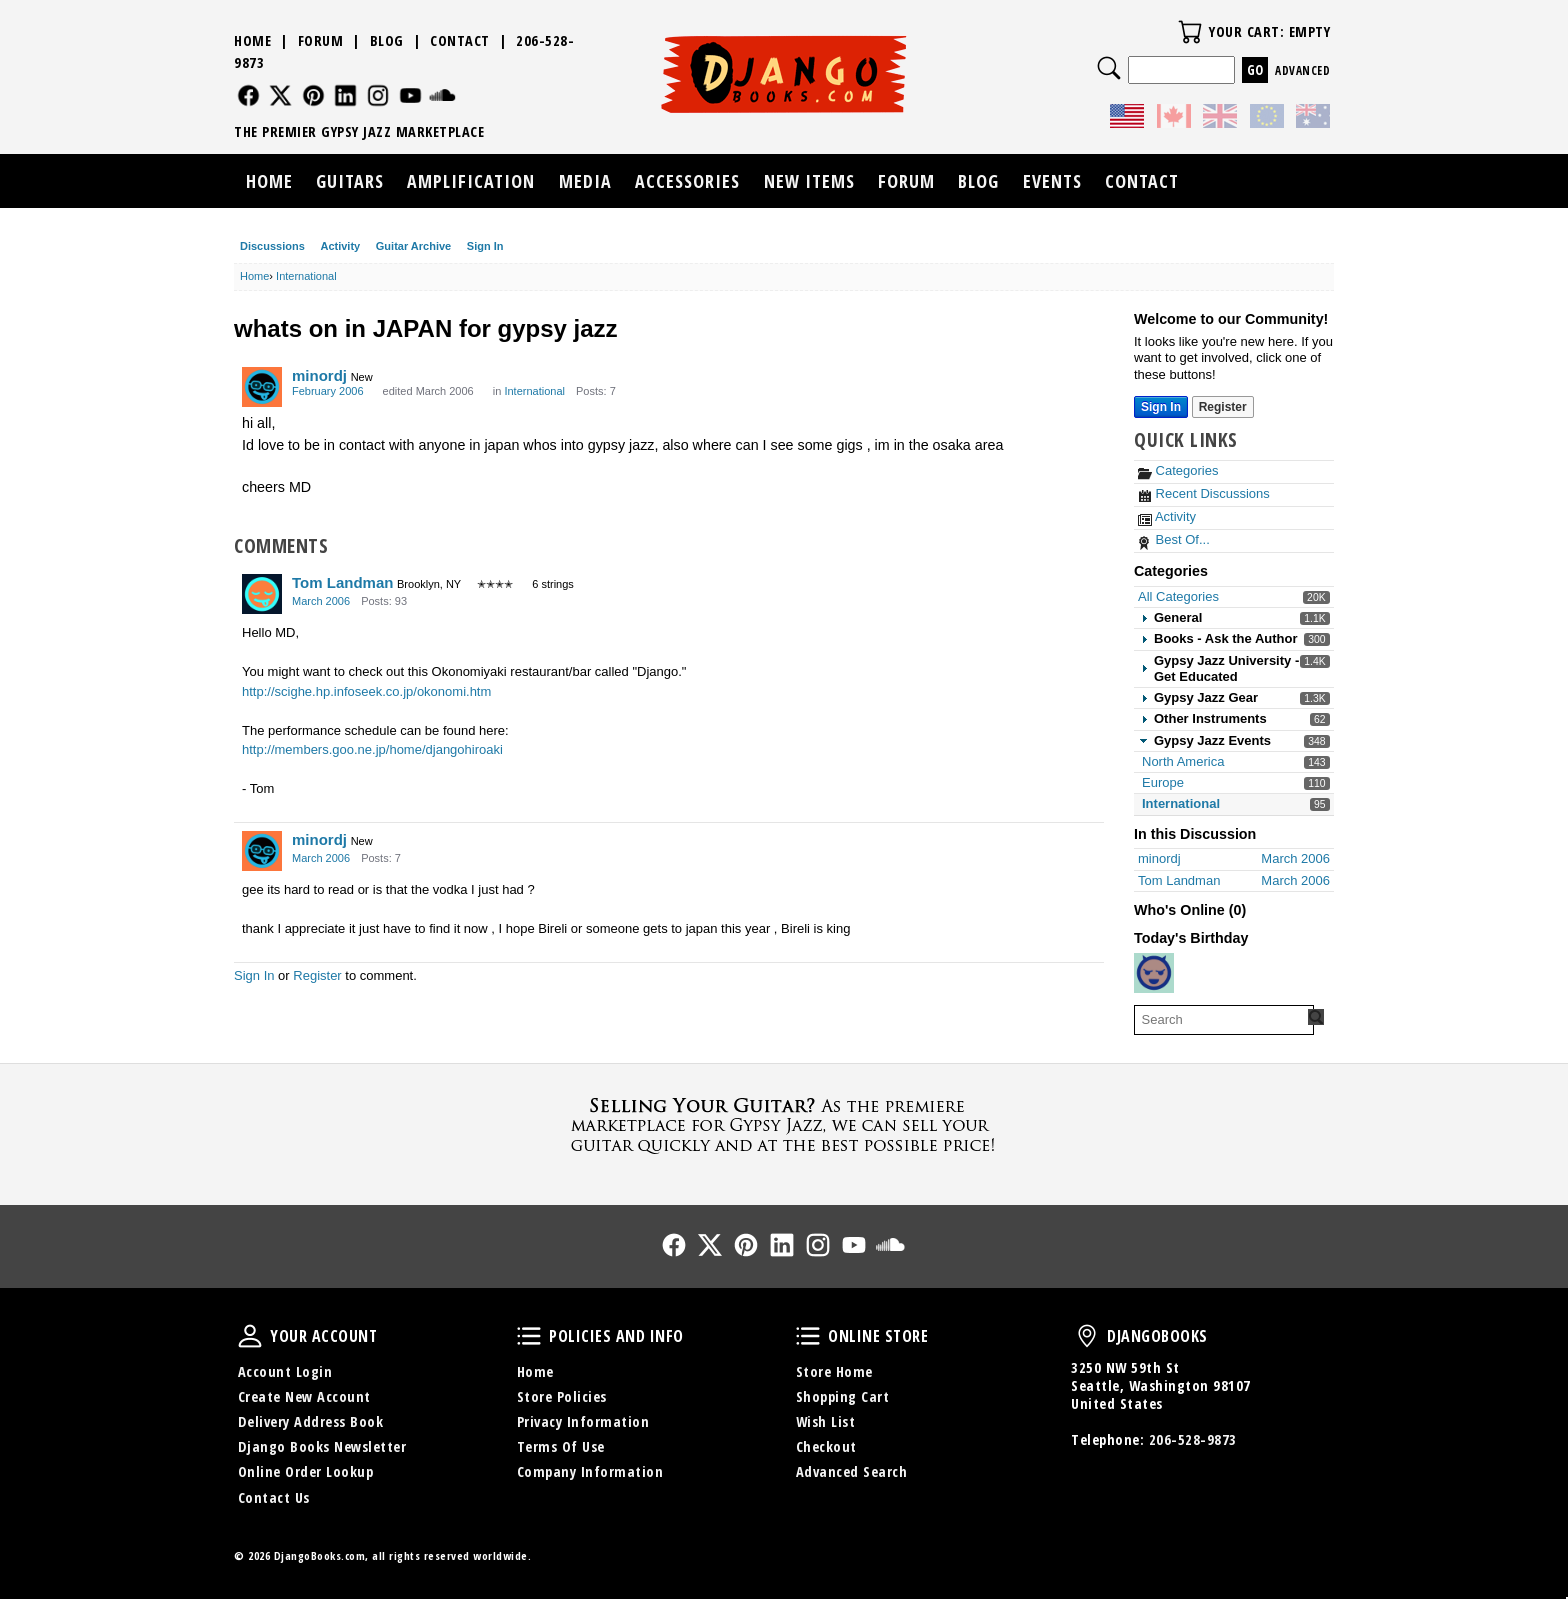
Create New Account (304, 1396)
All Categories (1178, 596)
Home (252, 40)
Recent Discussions (1204, 493)
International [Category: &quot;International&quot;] (534, 391)
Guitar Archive (413, 246)
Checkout (826, 1446)
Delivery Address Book (311, 1421)
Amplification (471, 181)
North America (1183, 761)
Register (317, 975)
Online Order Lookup (306, 1471)
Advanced (1302, 70)
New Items (809, 181)
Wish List (826, 1421)
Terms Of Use (561, 1446)
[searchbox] (1224, 1020)
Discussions (272, 246)
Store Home (834, 1371)
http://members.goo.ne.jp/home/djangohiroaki (372, 749)
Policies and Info (529, 1336)
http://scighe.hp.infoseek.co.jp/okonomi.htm (366, 691)
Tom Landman (342, 582)
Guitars (350, 181)
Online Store (808, 1336)
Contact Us (274, 1497)
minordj (319, 375)
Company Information (590, 1471)
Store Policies (562, 1396)
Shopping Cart (843, 1396)
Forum (321, 40)
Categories (1178, 470)
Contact (460, 40)
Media (585, 181)
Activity (340, 246)
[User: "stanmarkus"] (1154, 973)
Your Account (250, 1336)
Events (1052, 181)
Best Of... (1174, 539)
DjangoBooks (1087, 1336)
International (1181, 803)
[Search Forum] (1316, 1017)
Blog (387, 40)
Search (1109, 68)
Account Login (285, 1371)
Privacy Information (583, 1421)
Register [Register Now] (1223, 407)
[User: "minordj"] (262, 387)
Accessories (687, 181)
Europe (1163, 782)
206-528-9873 (1193, 1439)
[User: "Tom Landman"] (262, 594)
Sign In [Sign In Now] (1161, 407)
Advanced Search (852, 1471)
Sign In (485, 246)
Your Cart (1190, 32)
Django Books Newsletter (322, 1446)
